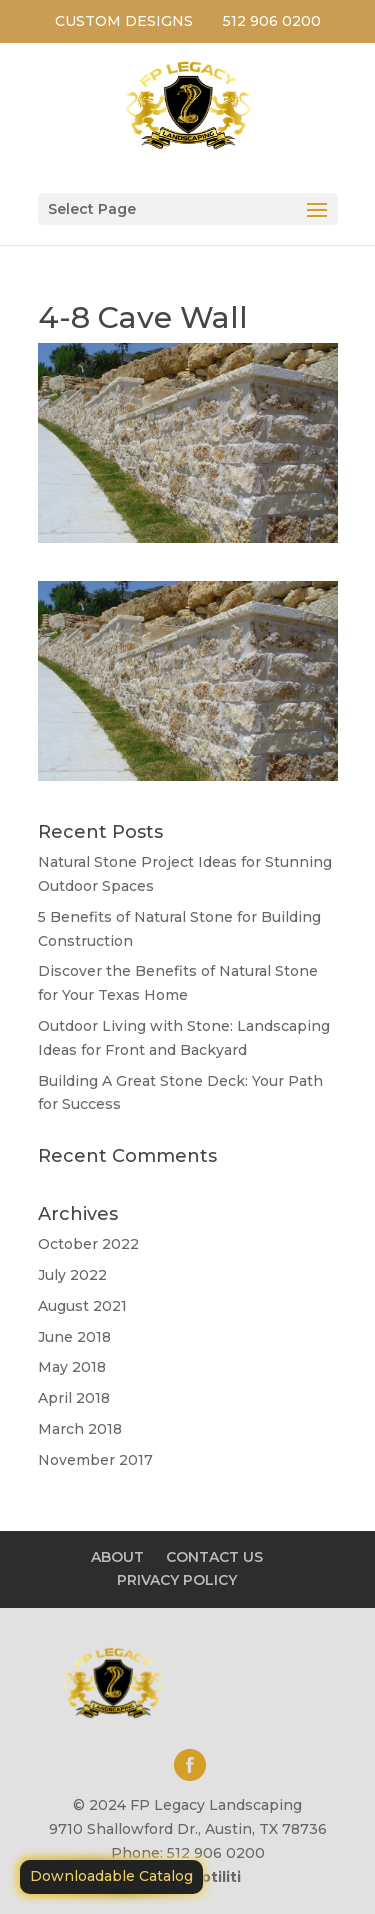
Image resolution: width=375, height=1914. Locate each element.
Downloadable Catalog (111, 1876)
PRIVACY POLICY (177, 1580)
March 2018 (80, 1429)
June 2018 (74, 1337)
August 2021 (82, 1306)
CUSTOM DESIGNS (124, 21)
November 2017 (95, 1460)
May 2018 (72, 1367)
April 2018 (74, 1398)
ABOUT (117, 1557)
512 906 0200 (272, 21)
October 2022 (88, 1244)
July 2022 (72, 1275)
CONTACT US (214, 1557)
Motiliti (214, 1877)
